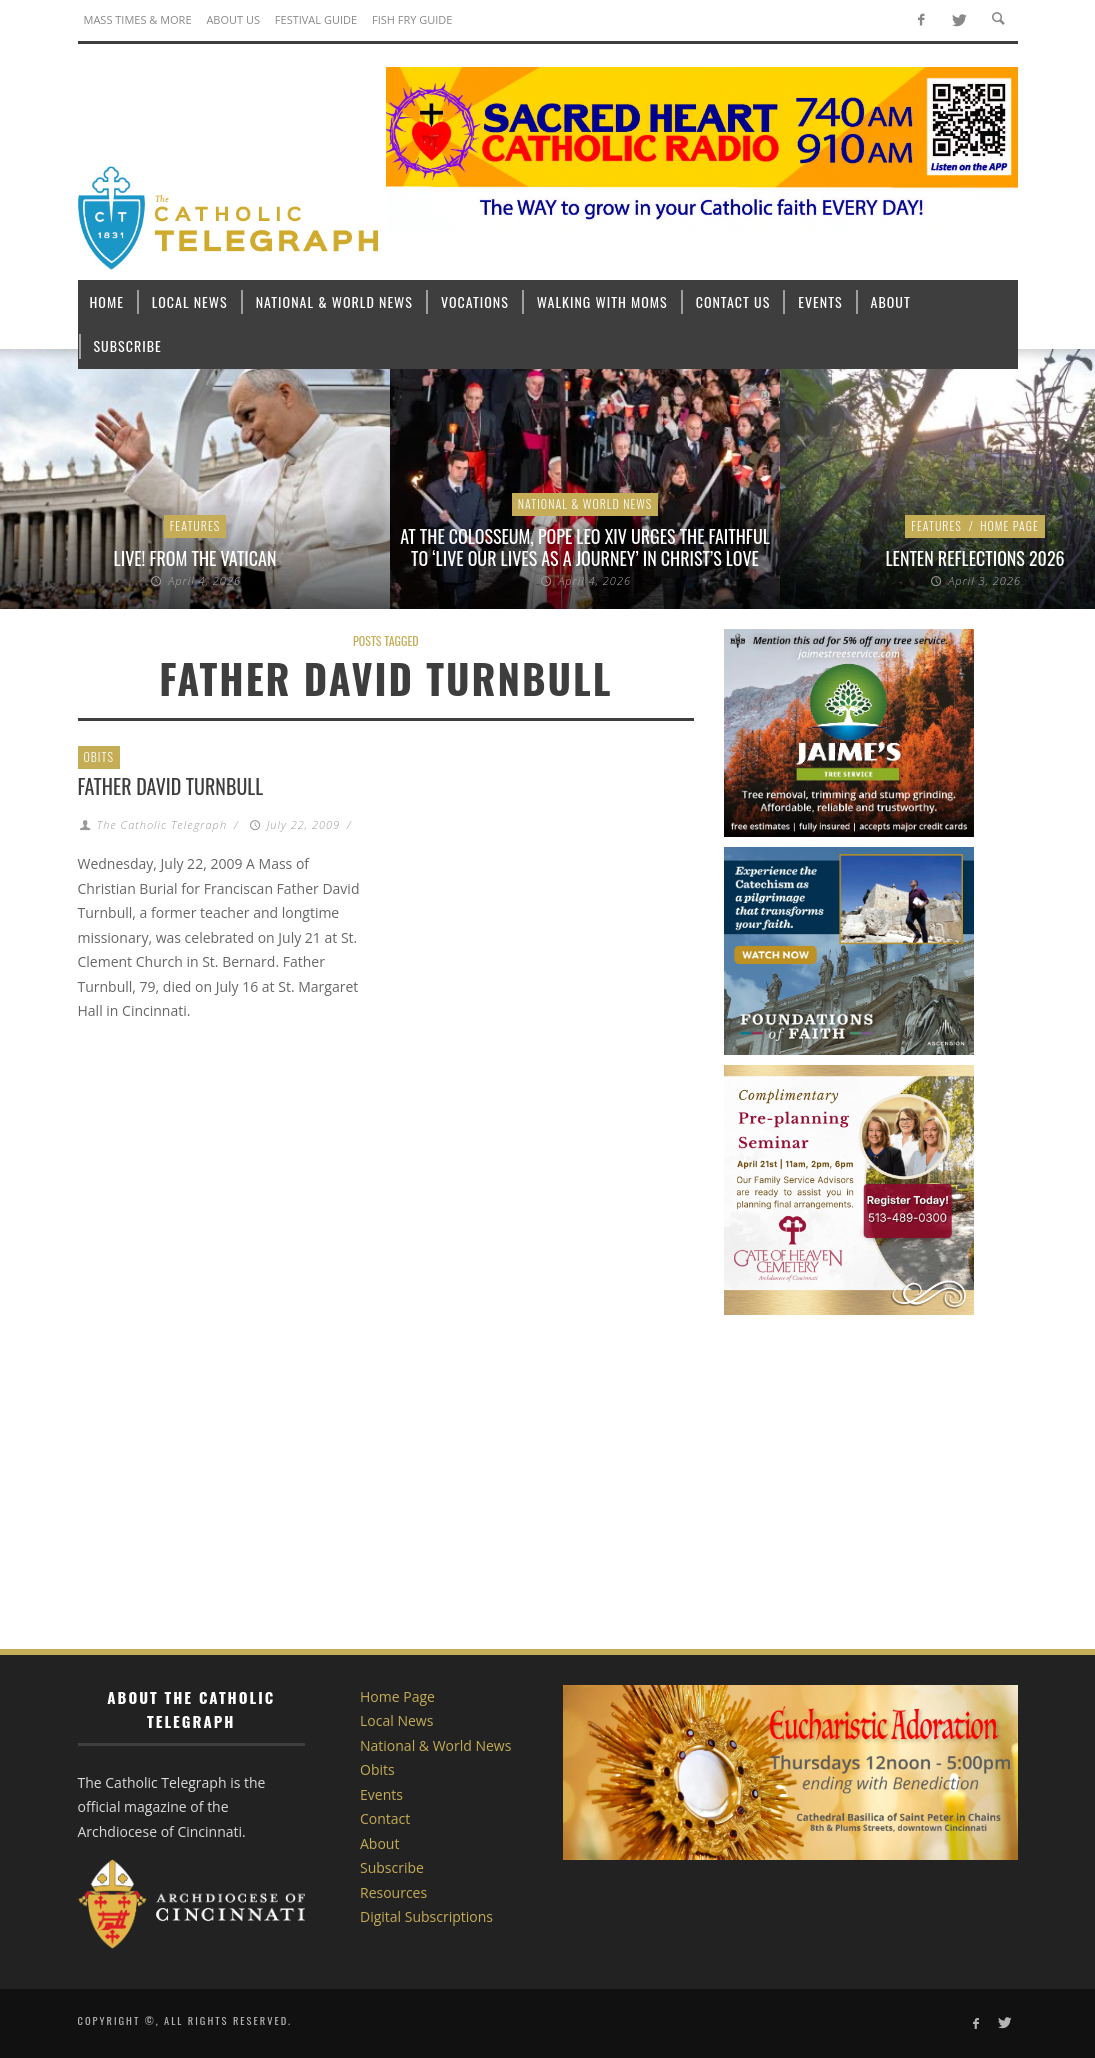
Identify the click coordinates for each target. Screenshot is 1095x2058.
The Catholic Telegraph (162, 824)
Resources (393, 1892)
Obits (99, 756)
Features (195, 525)
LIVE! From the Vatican (195, 558)
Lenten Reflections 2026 (974, 558)
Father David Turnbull (171, 786)
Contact (385, 1818)
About (379, 1843)
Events (381, 1794)
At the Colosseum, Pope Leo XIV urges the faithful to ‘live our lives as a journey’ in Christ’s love (585, 547)
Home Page (1009, 525)
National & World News (585, 503)
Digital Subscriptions (426, 1916)
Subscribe (392, 1867)
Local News (396, 1720)
